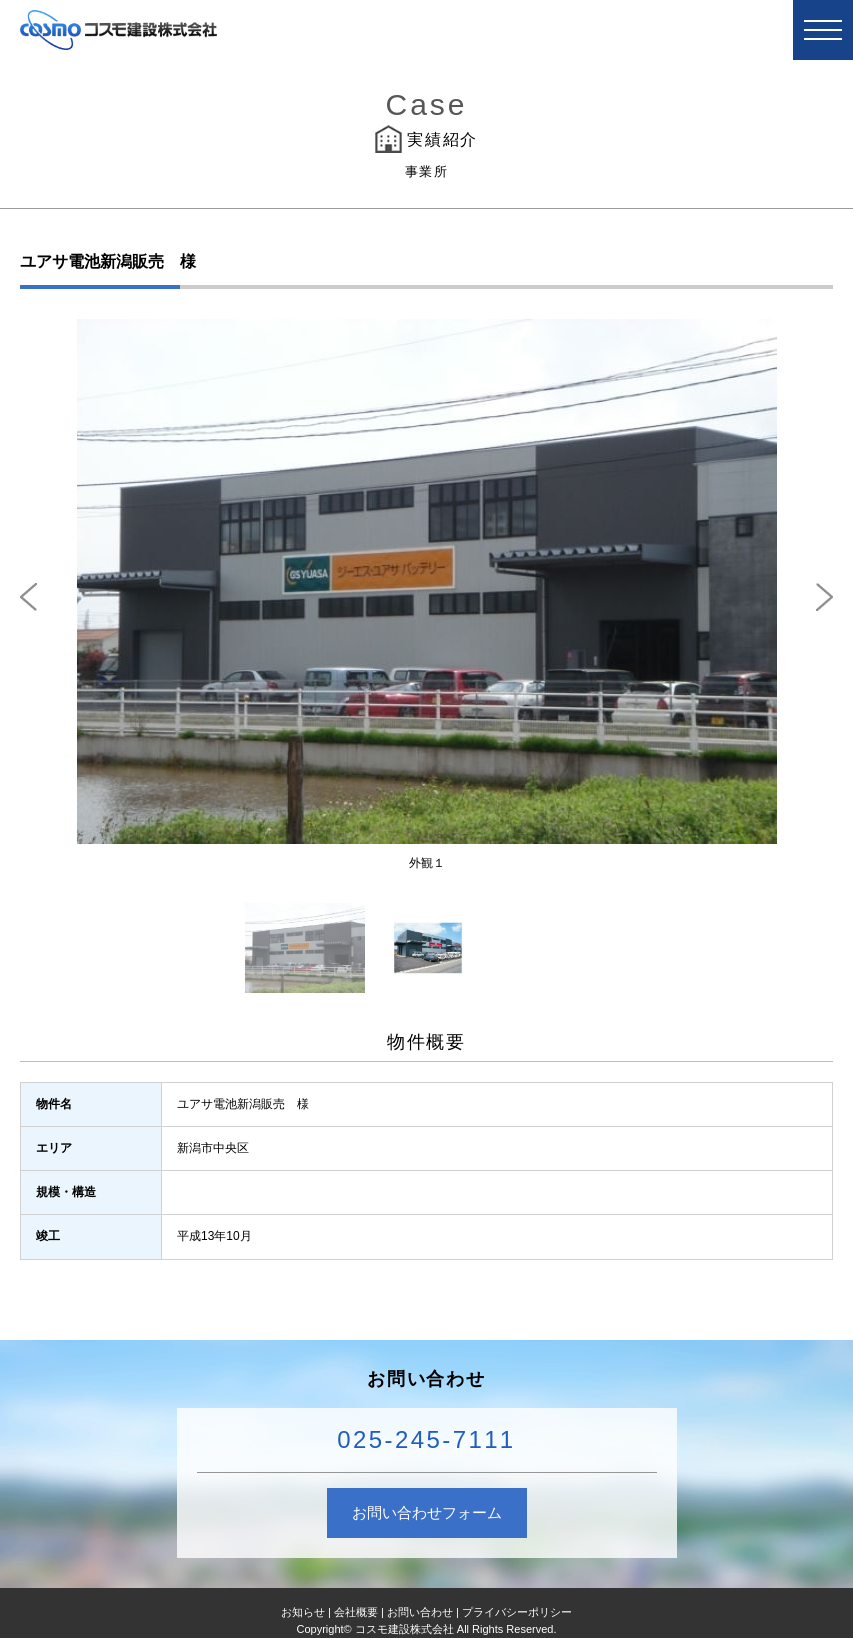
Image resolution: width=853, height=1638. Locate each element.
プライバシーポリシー (517, 1612)
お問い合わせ (420, 1612)
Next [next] (824, 597)
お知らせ (303, 1612)
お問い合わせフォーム (427, 1512)
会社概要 (356, 1612)
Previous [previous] (28, 597)
